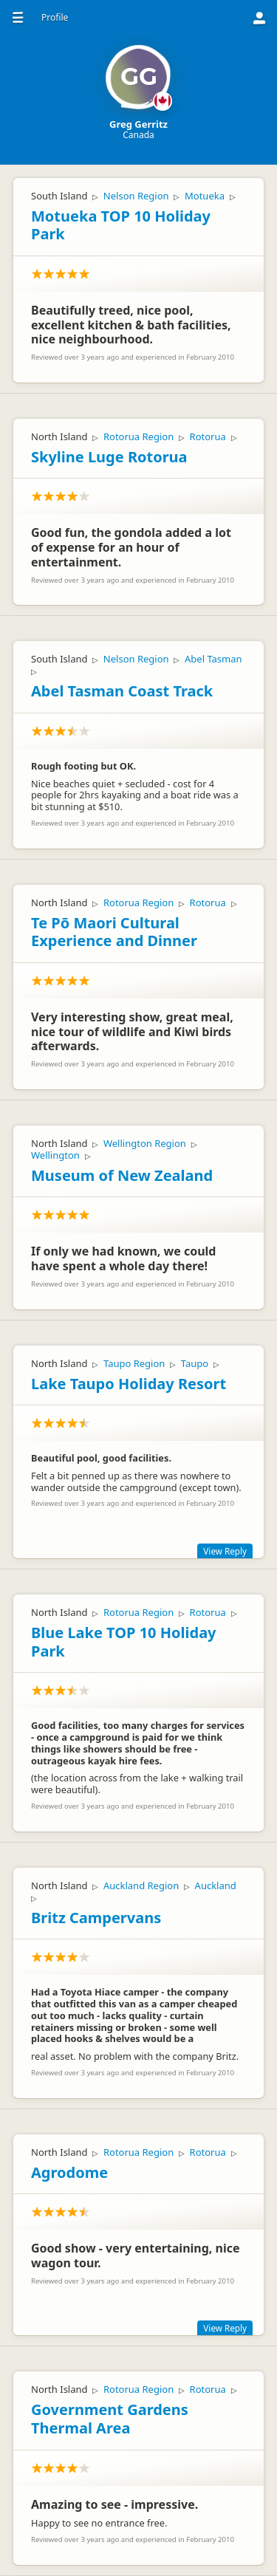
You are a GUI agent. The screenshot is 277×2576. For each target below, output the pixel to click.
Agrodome (69, 2172)
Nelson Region (136, 195)
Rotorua (208, 436)
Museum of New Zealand (122, 1175)
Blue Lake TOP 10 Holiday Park (123, 1642)
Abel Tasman (213, 658)
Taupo (194, 1363)
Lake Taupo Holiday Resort (128, 1384)
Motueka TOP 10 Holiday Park (121, 225)
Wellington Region (144, 1143)
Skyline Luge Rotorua (109, 457)
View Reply (225, 1551)
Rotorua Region (138, 436)
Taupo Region (134, 1363)
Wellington (55, 1155)
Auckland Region (141, 1885)
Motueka (205, 195)
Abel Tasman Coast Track (122, 691)
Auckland (215, 1885)
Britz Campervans (96, 1918)
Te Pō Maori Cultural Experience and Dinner (114, 932)
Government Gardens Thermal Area (109, 2418)
